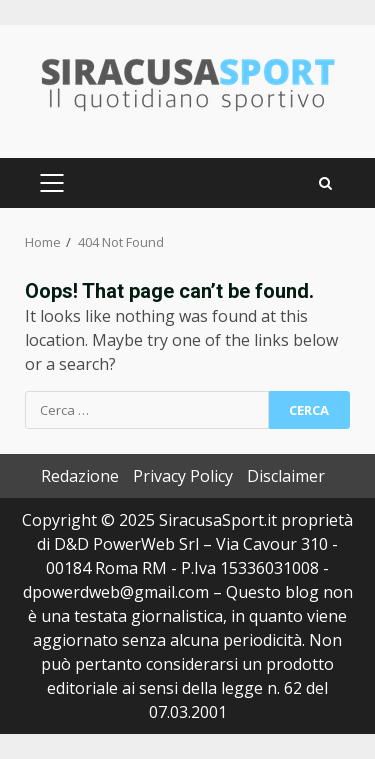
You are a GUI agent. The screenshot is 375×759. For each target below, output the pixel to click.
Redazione (80, 476)
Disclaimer (286, 476)
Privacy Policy (183, 476)
